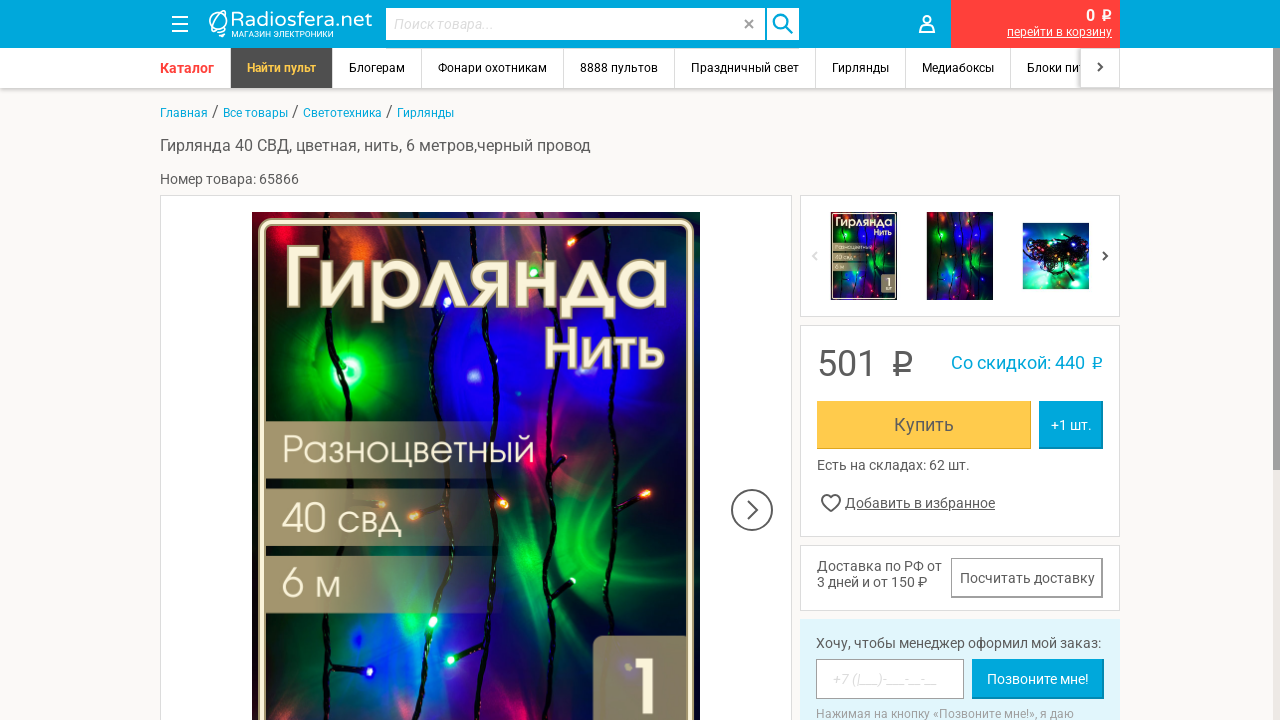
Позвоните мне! (1038, 679)
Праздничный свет (745, 68)
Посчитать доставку (1027, 578)
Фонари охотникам (492, 68)
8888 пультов (619, 68)
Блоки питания (1070, 68)
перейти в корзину (1059, 32)
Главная (184, 113)
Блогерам (377, 68)
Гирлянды (860, 68)
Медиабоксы (958, 68)
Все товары (255, 113)
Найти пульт (281, 68)
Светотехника (342, 113)
